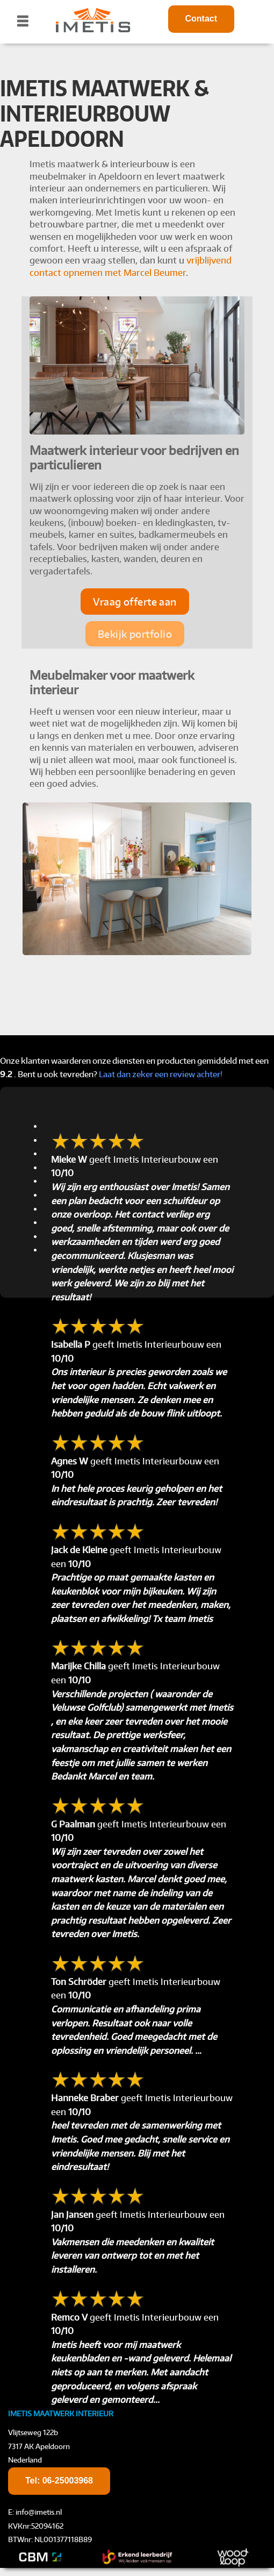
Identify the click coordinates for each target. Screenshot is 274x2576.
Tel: (59, 2480)
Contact (201, 18)
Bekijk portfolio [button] (135, 634)
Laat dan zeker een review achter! (160, 1074)
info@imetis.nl (39, 2512)
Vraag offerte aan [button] (135, 601)
